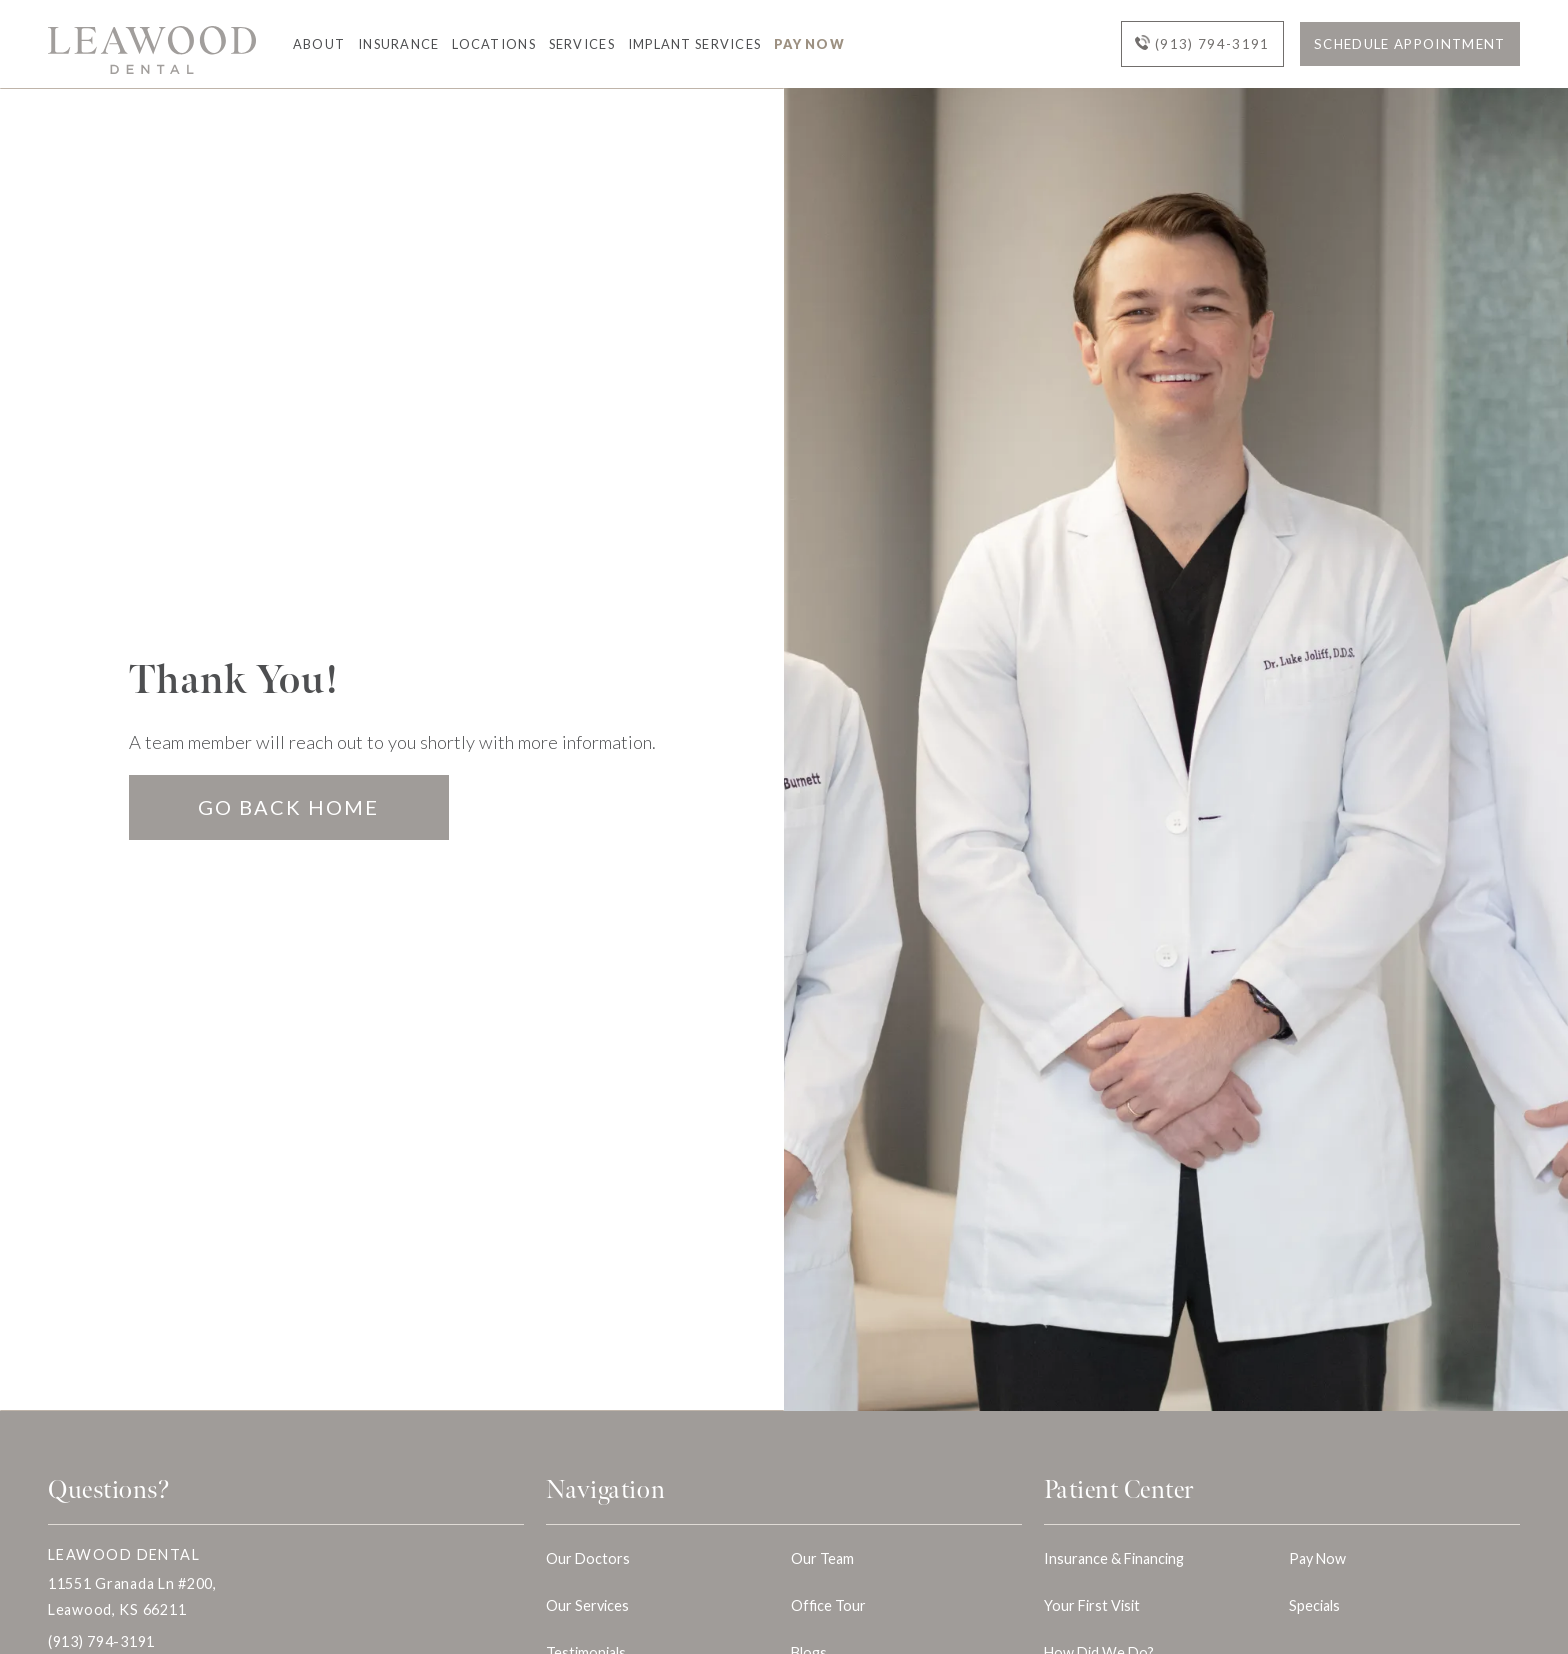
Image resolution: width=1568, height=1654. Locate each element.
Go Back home (288, 807)
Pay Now (809, 44)
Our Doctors (588, 1558)
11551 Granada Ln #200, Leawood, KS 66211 (132, 1596)
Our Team (822, 1558)
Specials (1314, 1605)
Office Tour (828, 1605)
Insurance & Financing (1114, 1558)
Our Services (587, 1605)
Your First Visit (1092, 1605)
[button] (312, 44)
